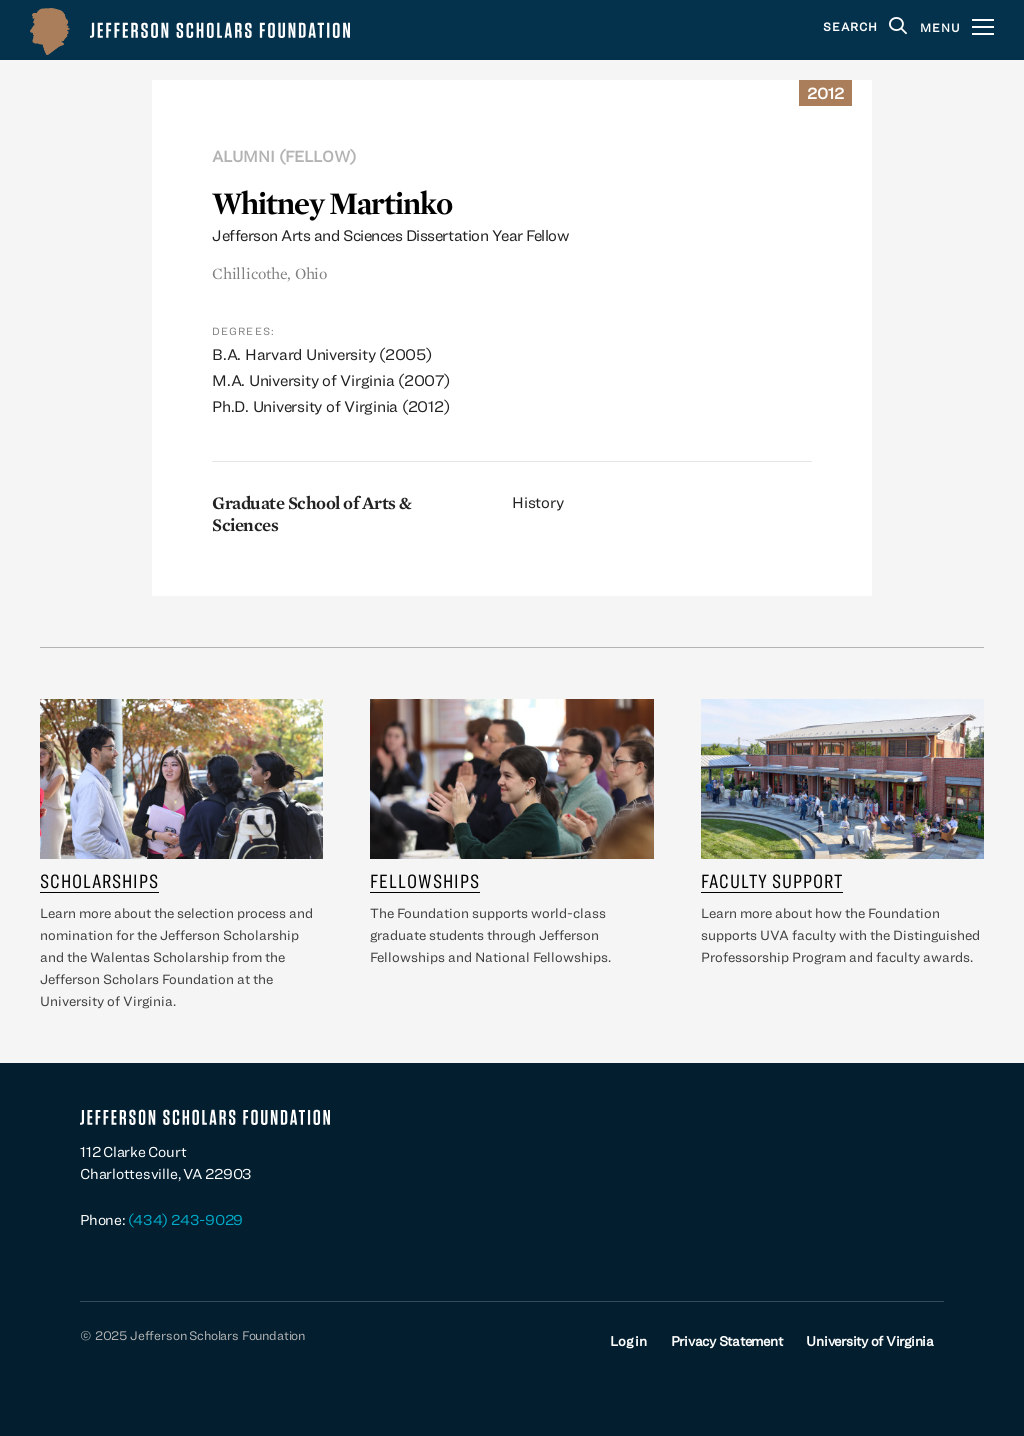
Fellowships (425, 880)
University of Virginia (870, 1341)
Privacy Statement (727, 1341)
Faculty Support (772, 880)
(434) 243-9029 (185, 1219)
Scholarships (99, 880)
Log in (628, 1341)
